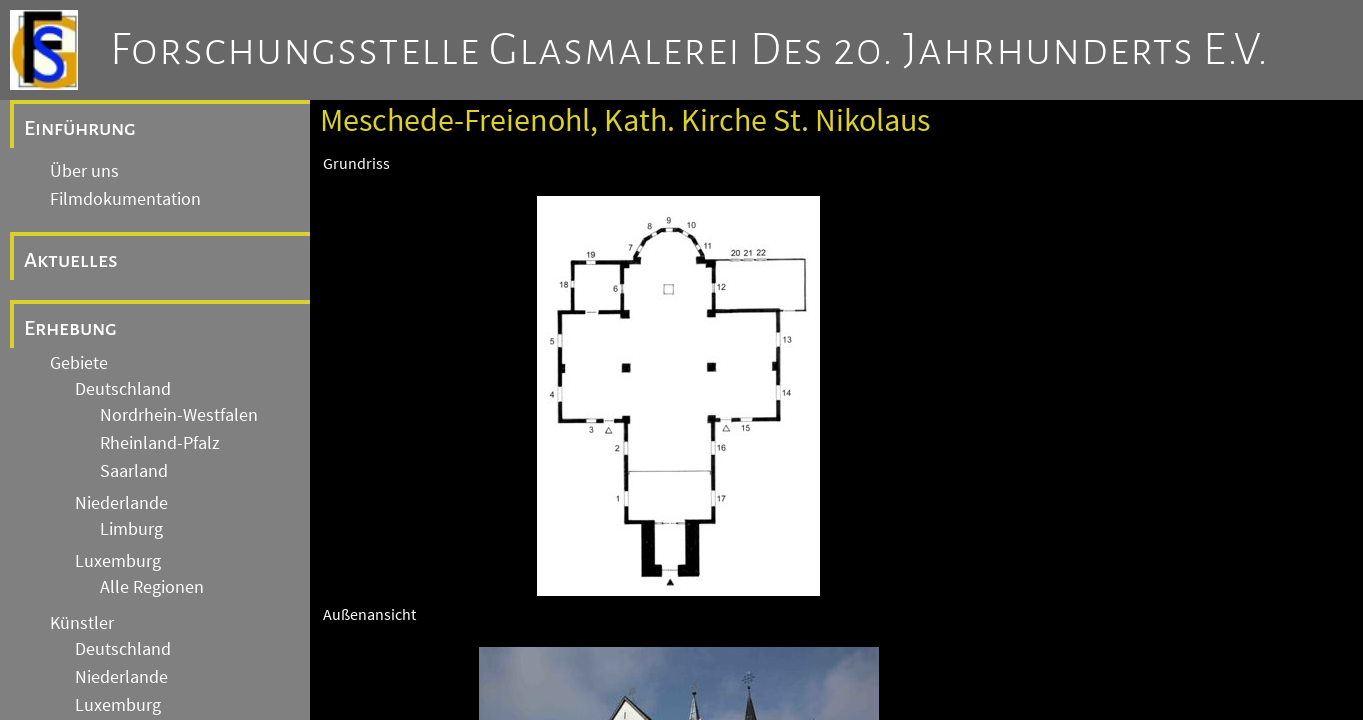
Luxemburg (118, 561)
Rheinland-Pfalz (160, 443)
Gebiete (79, 363)
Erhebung (70, 328)
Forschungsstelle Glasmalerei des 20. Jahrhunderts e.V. (689, 50)
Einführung (80, 128)
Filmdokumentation (125, 199)
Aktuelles (71, 260)
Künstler (82, 623)
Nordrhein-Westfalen (179, 415)
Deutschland (123, 389)
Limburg (131, 529)
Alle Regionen (152, 587)
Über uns (84, 171)
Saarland (134, 471)
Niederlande (121, 503)
